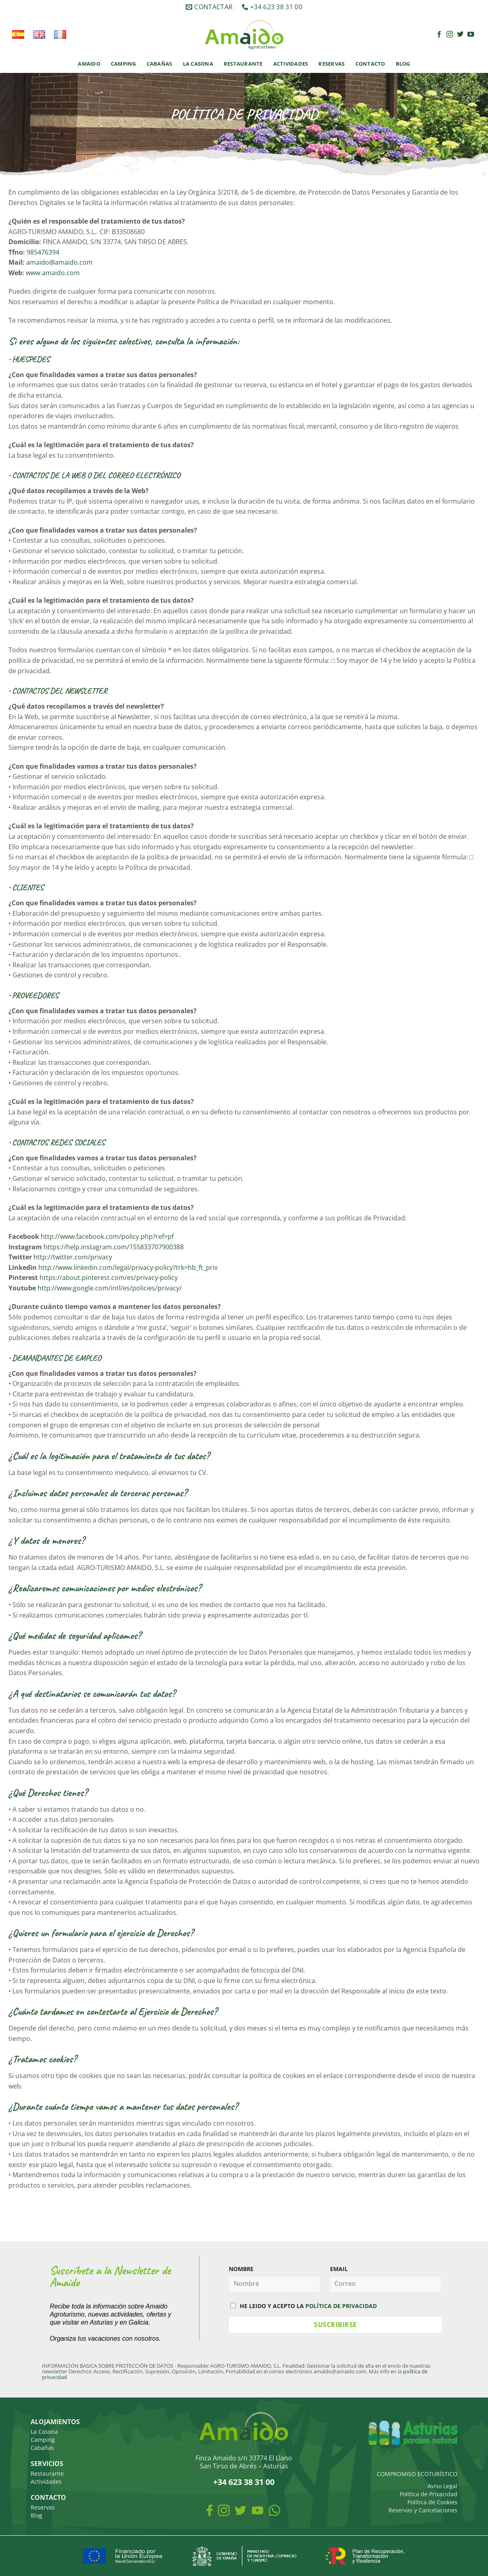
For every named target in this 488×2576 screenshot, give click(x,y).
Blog (403, 63)
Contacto (370, 63)
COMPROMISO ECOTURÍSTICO (417, 2474)
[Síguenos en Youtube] (470, 34)
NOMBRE (241, 2269)
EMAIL (339, 2269)
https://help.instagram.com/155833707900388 (114, 1246)
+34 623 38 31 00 (243, 2482)
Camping (123, 63)
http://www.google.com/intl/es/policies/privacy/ (109, 1288)
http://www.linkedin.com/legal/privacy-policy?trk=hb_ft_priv (128, 1267)
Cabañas (159, 63)
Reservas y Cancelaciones (422, 2510)
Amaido (89, 63)
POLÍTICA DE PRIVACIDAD (341, 2306)
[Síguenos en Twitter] (460, 34)
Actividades (290, 63)
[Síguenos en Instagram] (449, 34)
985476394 (43, 252)
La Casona (198, 63)
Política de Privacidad (428, 2494)
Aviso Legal (442, 2486)
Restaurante (243, 63)
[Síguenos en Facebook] (439, 34)
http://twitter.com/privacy (72, 1257)
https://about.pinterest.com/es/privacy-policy (108, 1277)
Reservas (331, 63)
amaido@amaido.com (59, 262)
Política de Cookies (432, 2502)
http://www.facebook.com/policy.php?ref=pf (107, 1236)
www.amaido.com (53, 272)
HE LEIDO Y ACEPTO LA (304, 2306)
